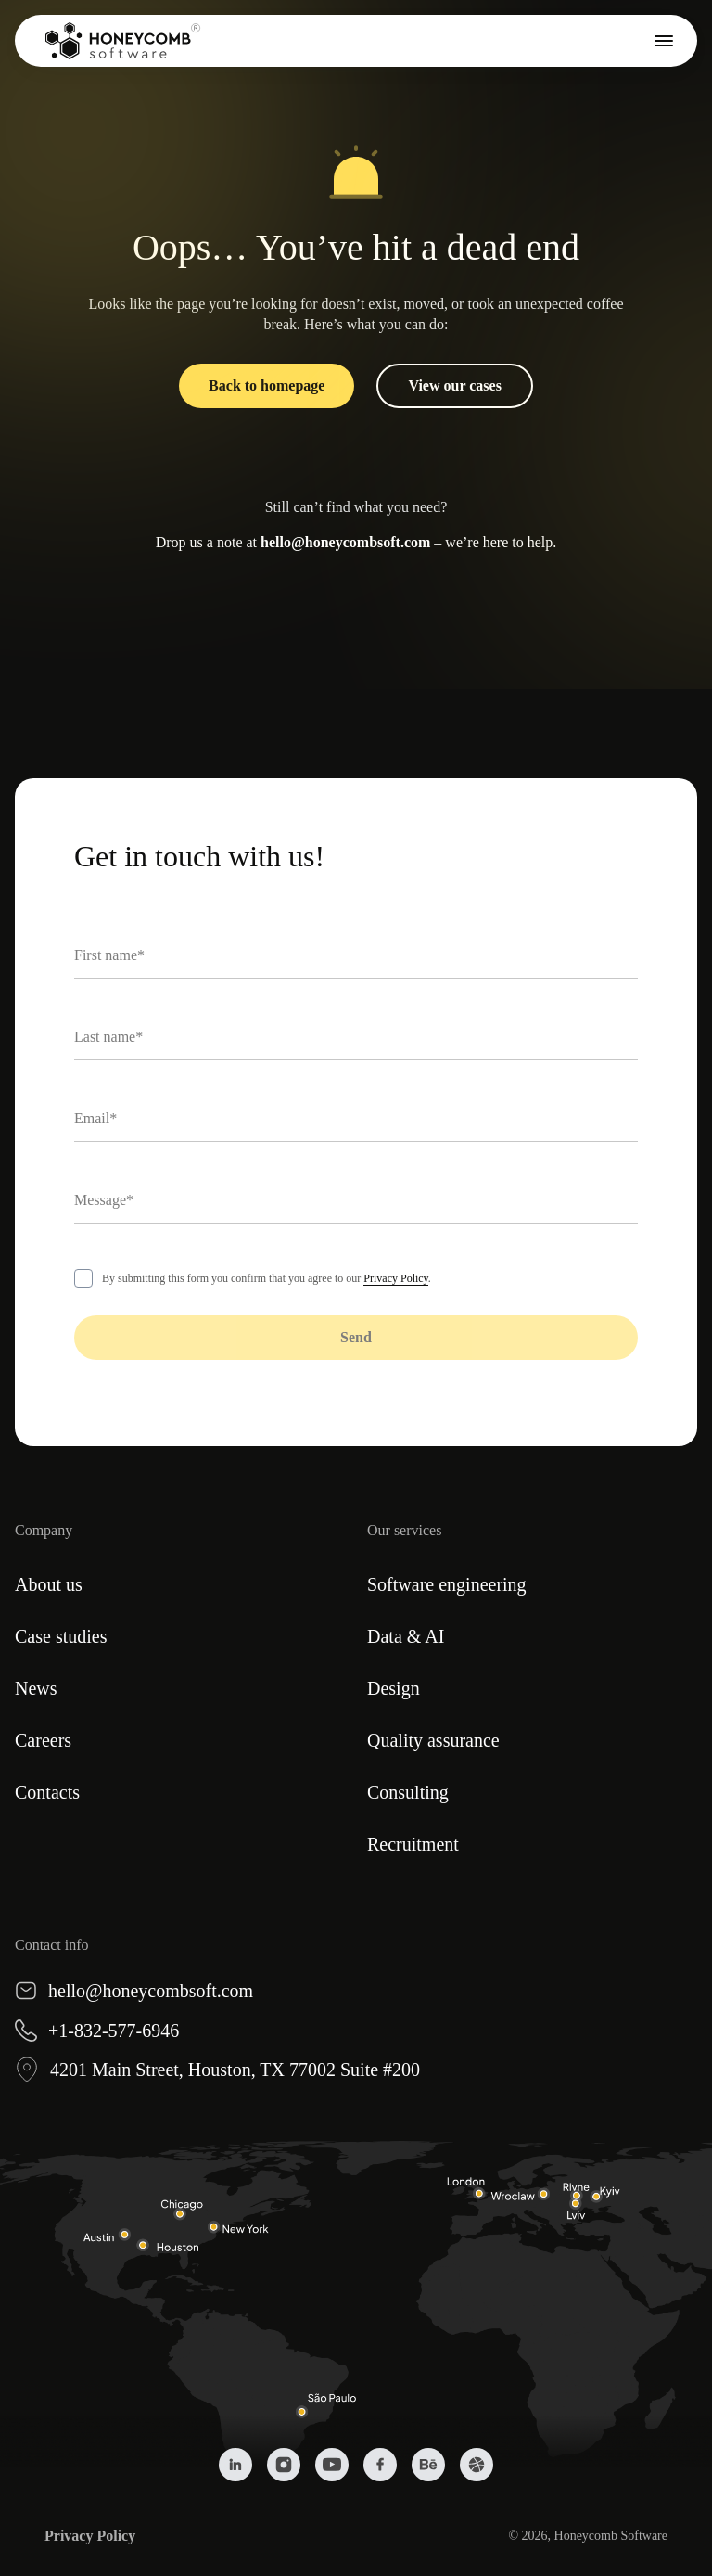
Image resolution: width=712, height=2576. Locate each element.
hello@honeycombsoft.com (345, 542)
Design (393, 1688)
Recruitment (413, 1844)
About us (49, 1584)
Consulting (408, 1792)
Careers (43, 1740)
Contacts (47, 1792)
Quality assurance (433, 1740)
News (36, 1688)
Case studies (61, 1636)
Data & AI (405, 1636)
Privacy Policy (395, 1278)
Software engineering (447, 1584)
